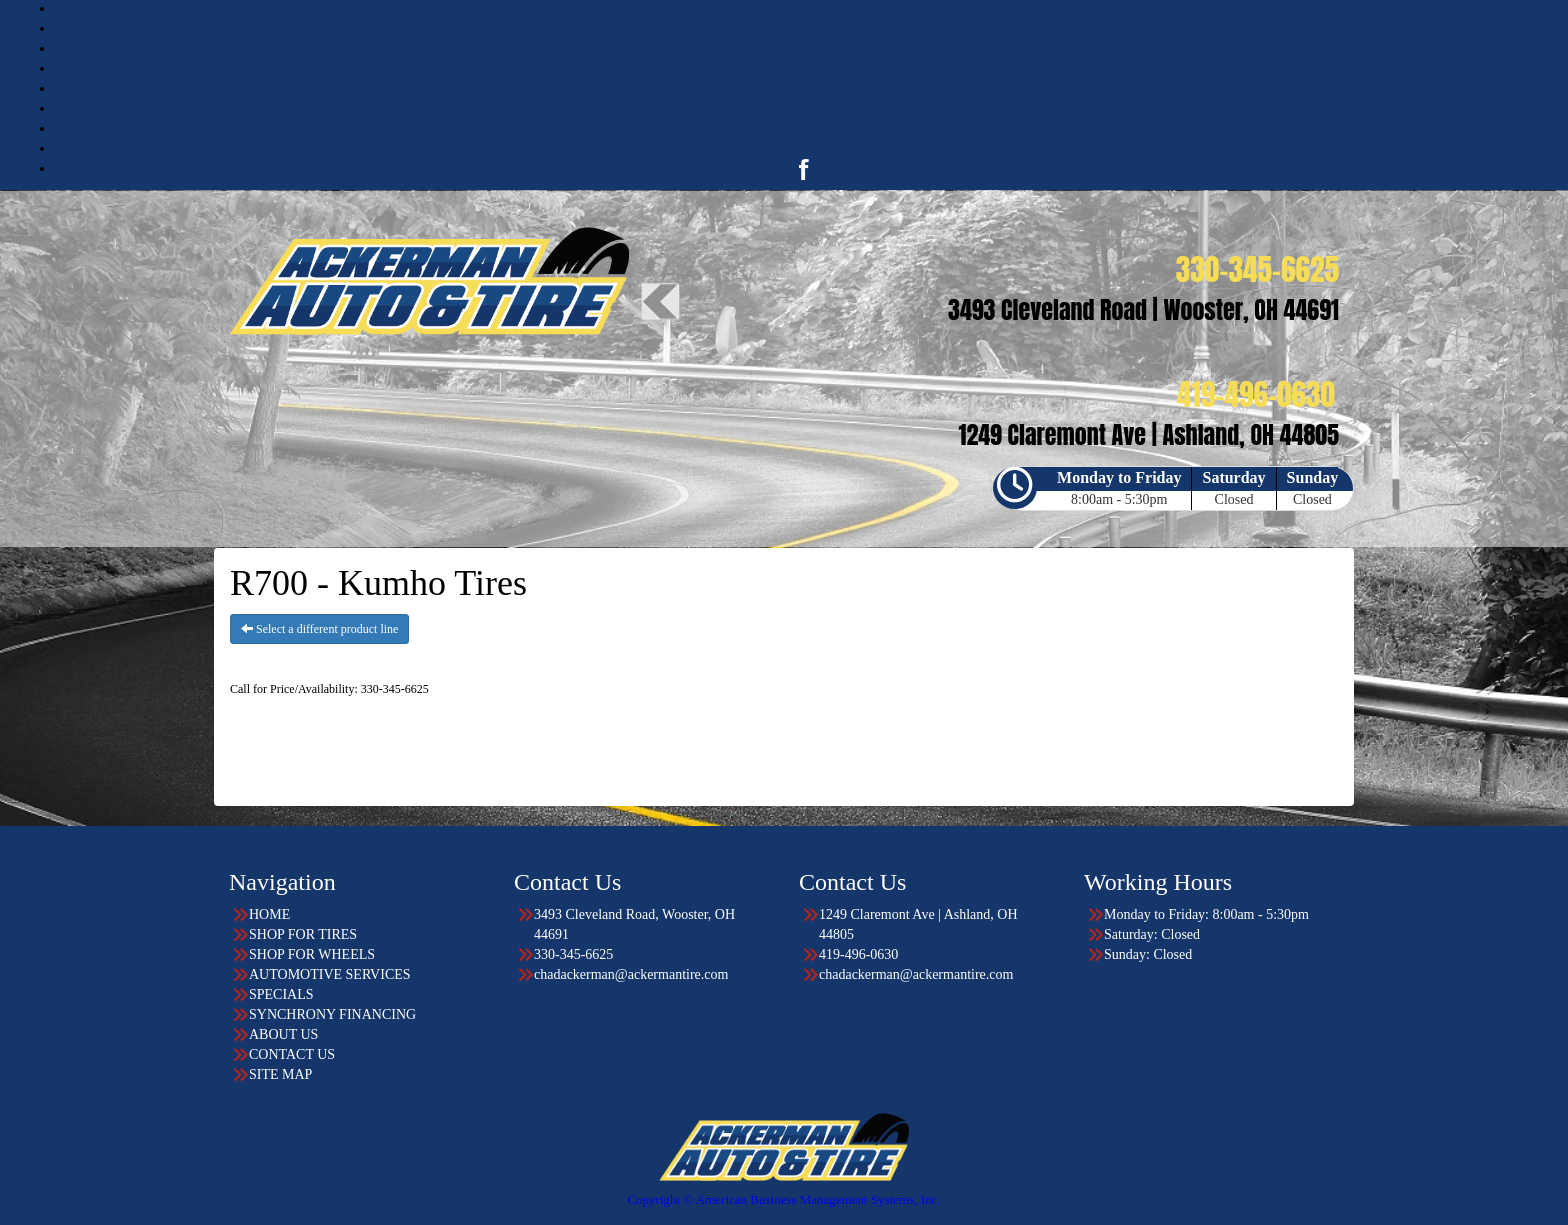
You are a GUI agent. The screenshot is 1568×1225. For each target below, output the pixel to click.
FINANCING (804, 108)
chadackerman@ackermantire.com (631, 974)
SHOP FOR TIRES (804, 28)
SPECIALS (804, 88)
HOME (803, 8)
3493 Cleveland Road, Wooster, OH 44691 (634, 924)
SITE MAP (280, 1074)
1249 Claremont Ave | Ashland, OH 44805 (918, 924)
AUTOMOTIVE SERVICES (804, 68)
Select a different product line (319, 629)
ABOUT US (803, 128)
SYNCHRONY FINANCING (332, 1014)
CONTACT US (804, 148)
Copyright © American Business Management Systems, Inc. (783, 1199)
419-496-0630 (858, 954)
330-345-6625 (573, 954)
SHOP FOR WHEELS (804, 48)
